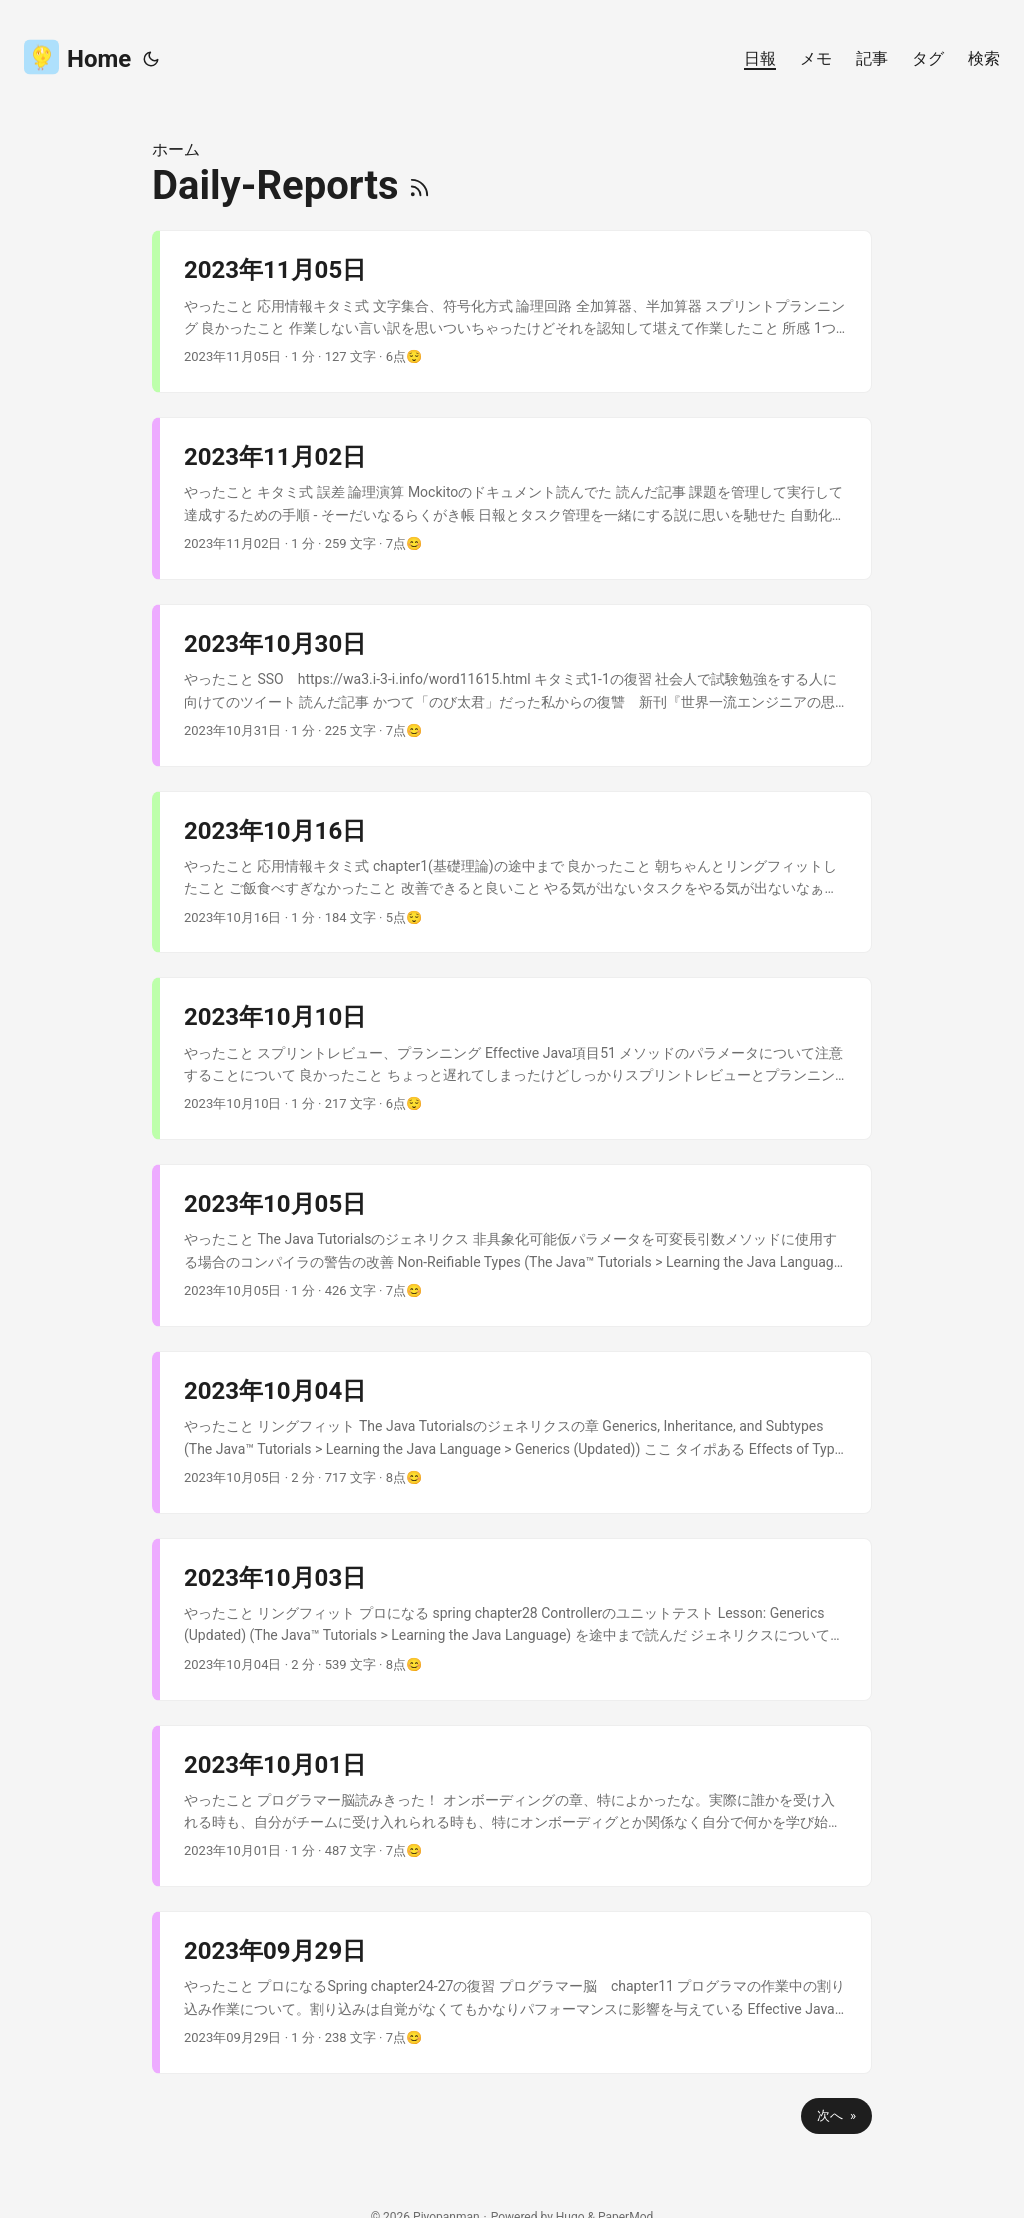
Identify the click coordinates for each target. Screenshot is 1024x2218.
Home (77, 56)
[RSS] (419, 185)
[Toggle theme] (151, 59)
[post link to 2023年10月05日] (515, 1245)
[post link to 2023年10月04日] (515, 1432)
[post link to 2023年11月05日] (515, 311)
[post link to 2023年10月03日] (515, 1619)
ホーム (176, 149)
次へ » (836, 2115)
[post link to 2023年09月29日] (515, 1992)
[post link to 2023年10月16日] (515, 872)
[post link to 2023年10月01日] (515, 1806)
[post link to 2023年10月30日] (515, 685)
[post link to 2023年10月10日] (515, 1058)
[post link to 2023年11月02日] (515, 498)
